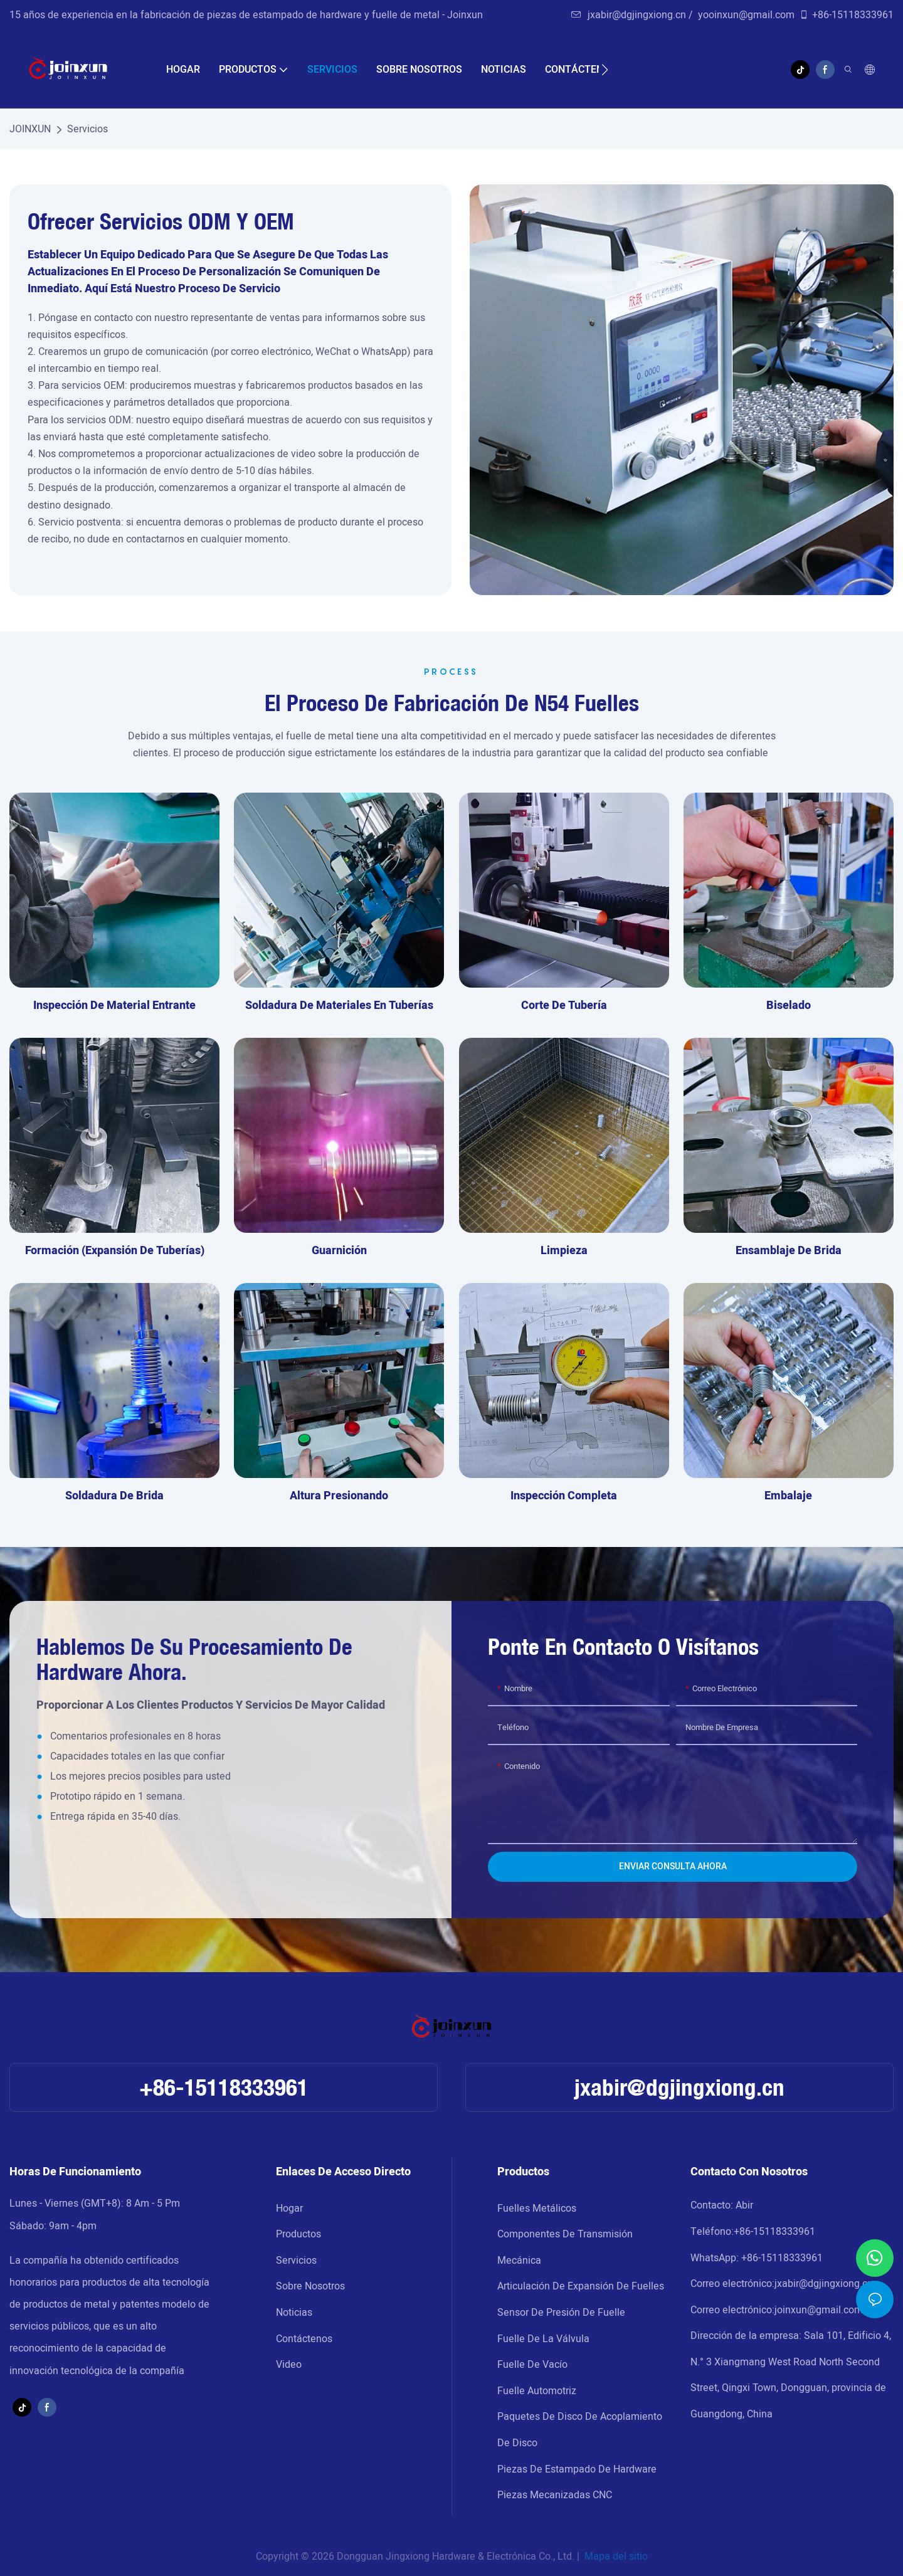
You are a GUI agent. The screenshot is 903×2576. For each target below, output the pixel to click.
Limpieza (564, 1250)
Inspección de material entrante (114, 1005)
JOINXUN (30, 129)
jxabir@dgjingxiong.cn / (633, 15)
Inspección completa (563, 1495)
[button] (604, 69)
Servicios (87, 129)
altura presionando (339, 1495)
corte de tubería (564, 1005)
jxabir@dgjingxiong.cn (679, 2087)
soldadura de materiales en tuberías (339, 1005)
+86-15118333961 (846, 15)
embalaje (788, 1495)
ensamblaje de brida (789, 1250)
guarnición (339, 1250)
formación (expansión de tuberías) (114, 1250)
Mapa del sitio (615, 2556)
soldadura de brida (114, 1495)
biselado (788, 1005)
